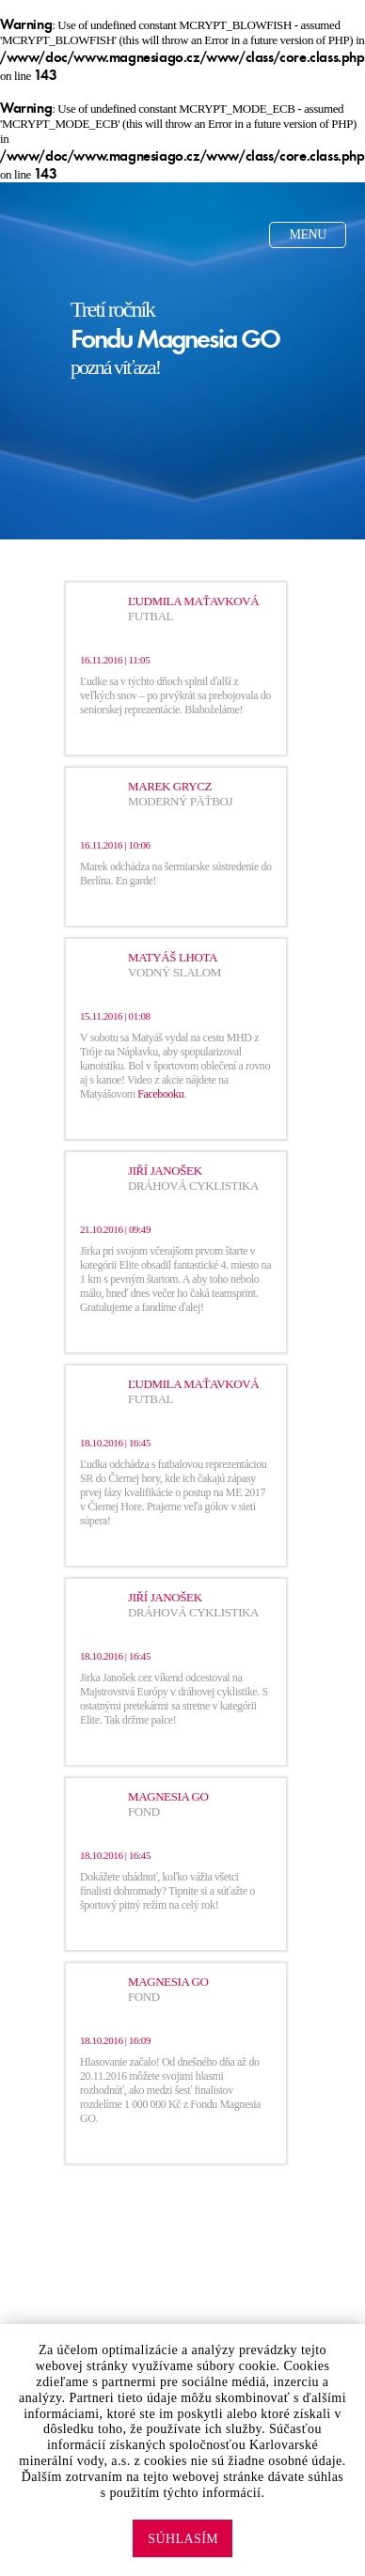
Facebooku (160, 1094)
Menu (307, 234)
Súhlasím (183, 2539)
